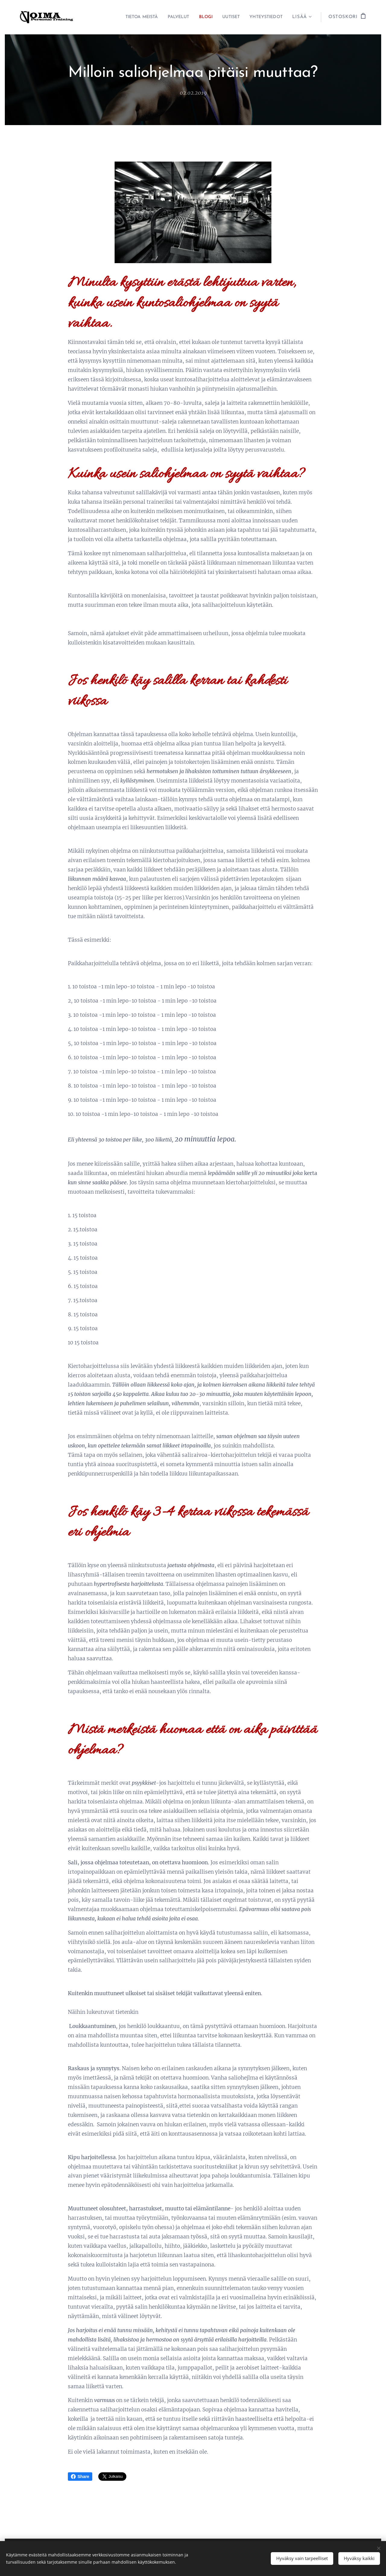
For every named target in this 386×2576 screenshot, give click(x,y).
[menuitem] (127, 17)
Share (80, 2476)
